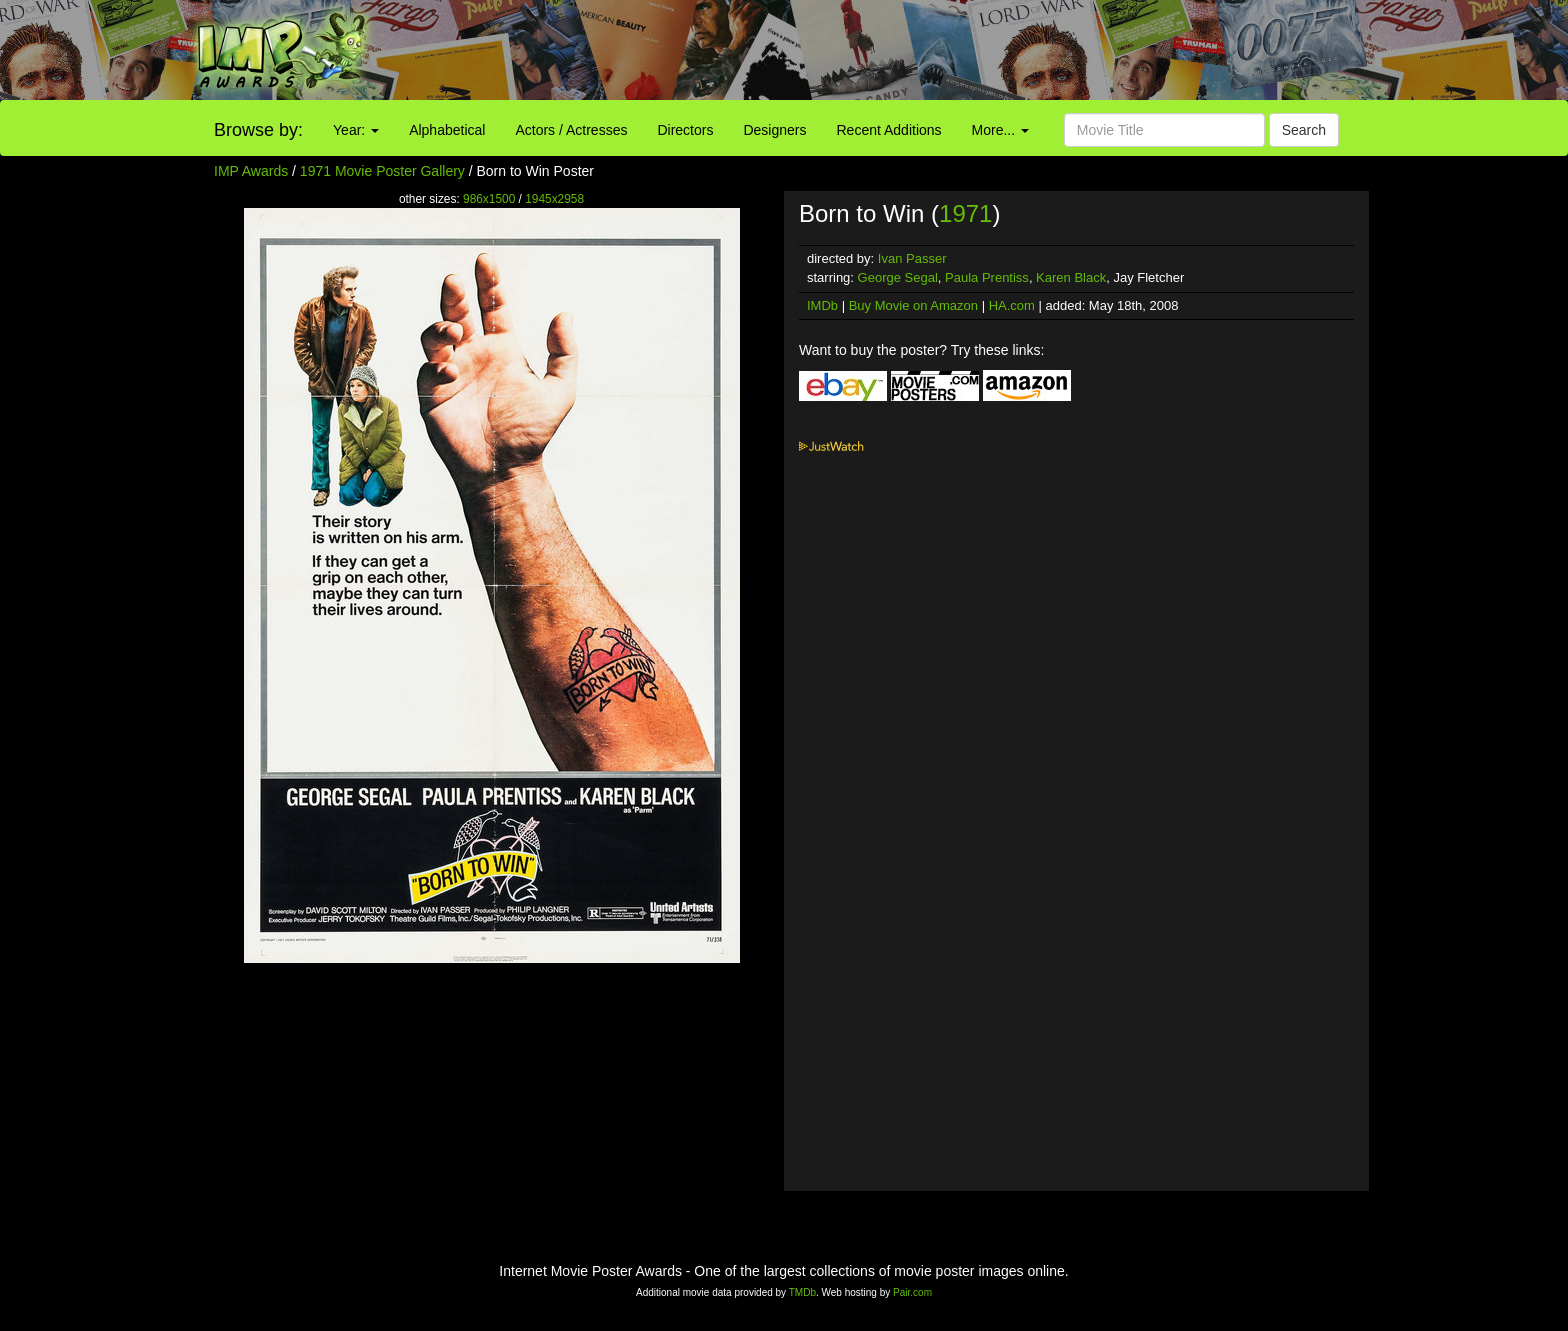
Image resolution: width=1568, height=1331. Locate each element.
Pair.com (912, 1292)
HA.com (1012, 305)
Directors (685, 130)
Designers (774, 130)
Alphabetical (447, 130)
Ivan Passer (912, 258)
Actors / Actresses (571, 130)
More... (1000, 130)
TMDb (802, 1292)
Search (1304, 130)
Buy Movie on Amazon (913, 305)
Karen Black (1071, 277)
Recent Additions (889, 130)
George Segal (898, 277)
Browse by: (258, 130)
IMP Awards (251, 171)
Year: (356, 130)
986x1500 (489, 199)
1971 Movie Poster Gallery (382, 171)
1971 (965, 213)
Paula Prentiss (987, 277)
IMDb (822, 305)
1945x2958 (554, 199)
